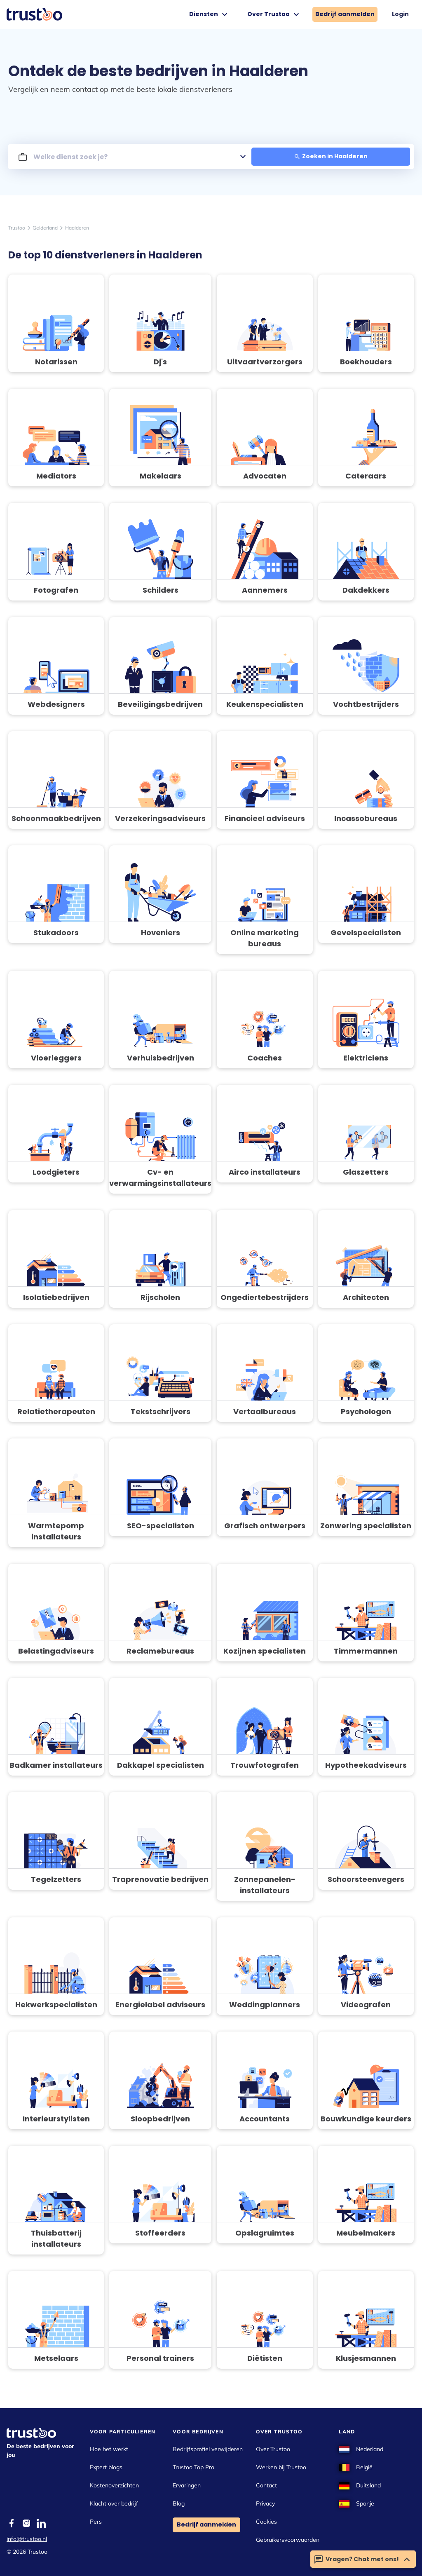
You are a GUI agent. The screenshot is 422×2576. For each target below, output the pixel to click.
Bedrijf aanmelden (345, 14)
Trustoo (16, 228)
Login (400, 14)
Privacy (265, 2503)
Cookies (266, 2521)
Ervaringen (187, 2485)
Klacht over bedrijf (114, 2503)
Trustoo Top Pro (193, 2467)
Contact (266, 2485)
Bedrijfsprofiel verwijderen (208, 2449)
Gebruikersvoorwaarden (287, 2539)
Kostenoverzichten (114, 2485)
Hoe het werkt (109, 2449)
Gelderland (45, 228)
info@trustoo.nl (27, 2539)
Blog (179, 2503)
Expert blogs (106, 2467)
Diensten (209, 14)
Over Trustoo (274, 14)
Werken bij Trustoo (281, 2467)
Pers (96, 2521)
